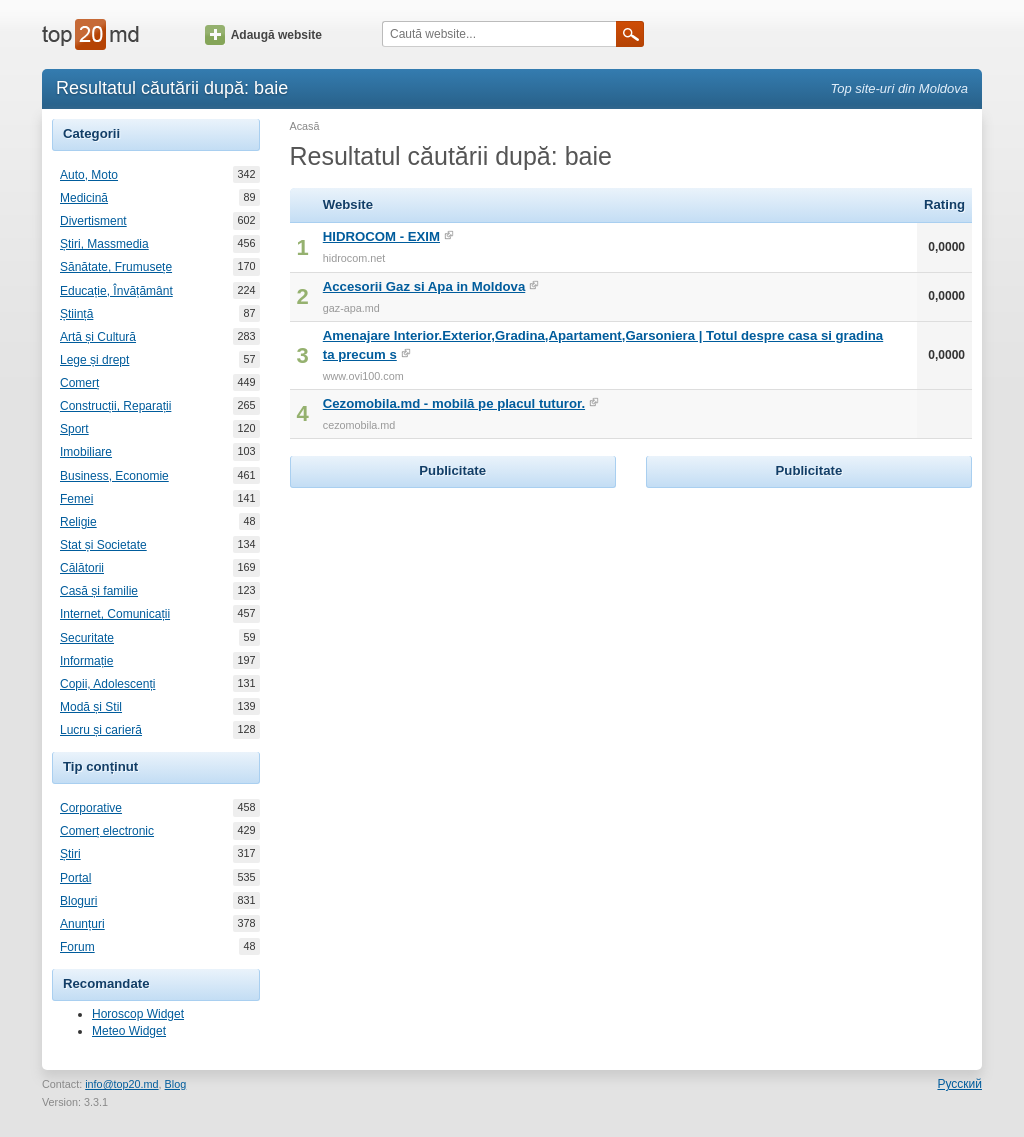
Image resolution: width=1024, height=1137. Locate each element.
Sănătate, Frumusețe (116, 267)
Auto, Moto (89, 175)
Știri (70, 854)
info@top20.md (121, 1084)
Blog (176, 1084)
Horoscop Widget (138, 1014)
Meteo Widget (129, 1031)
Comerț (79, 383)
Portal (75, 878)
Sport (74, 429)
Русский (959, 1084)
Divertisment (93, 221)
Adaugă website (263, 35)
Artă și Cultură (98, 337)
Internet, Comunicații (115, 614)
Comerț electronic (107, 831)
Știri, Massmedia (104, 244)
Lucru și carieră (101, 730)
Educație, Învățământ (116, 291)
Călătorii (82, 568)
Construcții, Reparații (115, 406)
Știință (76, 314)
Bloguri (78, 901)
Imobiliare (86, 452)
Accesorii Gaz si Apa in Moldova (424, 286)
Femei (76, 499)
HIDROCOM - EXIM (381, 236)
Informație (86, 661)
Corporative (91, 808)
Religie (78, 522)
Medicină (84, 198)
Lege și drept (94, 360)
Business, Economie (114, 476)
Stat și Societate (103, 545)
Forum (77, 947)
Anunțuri (82, 924)
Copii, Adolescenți (107, 684)
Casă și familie (99, 591)
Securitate (87, 638)
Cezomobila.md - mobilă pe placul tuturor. (454, 403)
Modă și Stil (91, 707)
